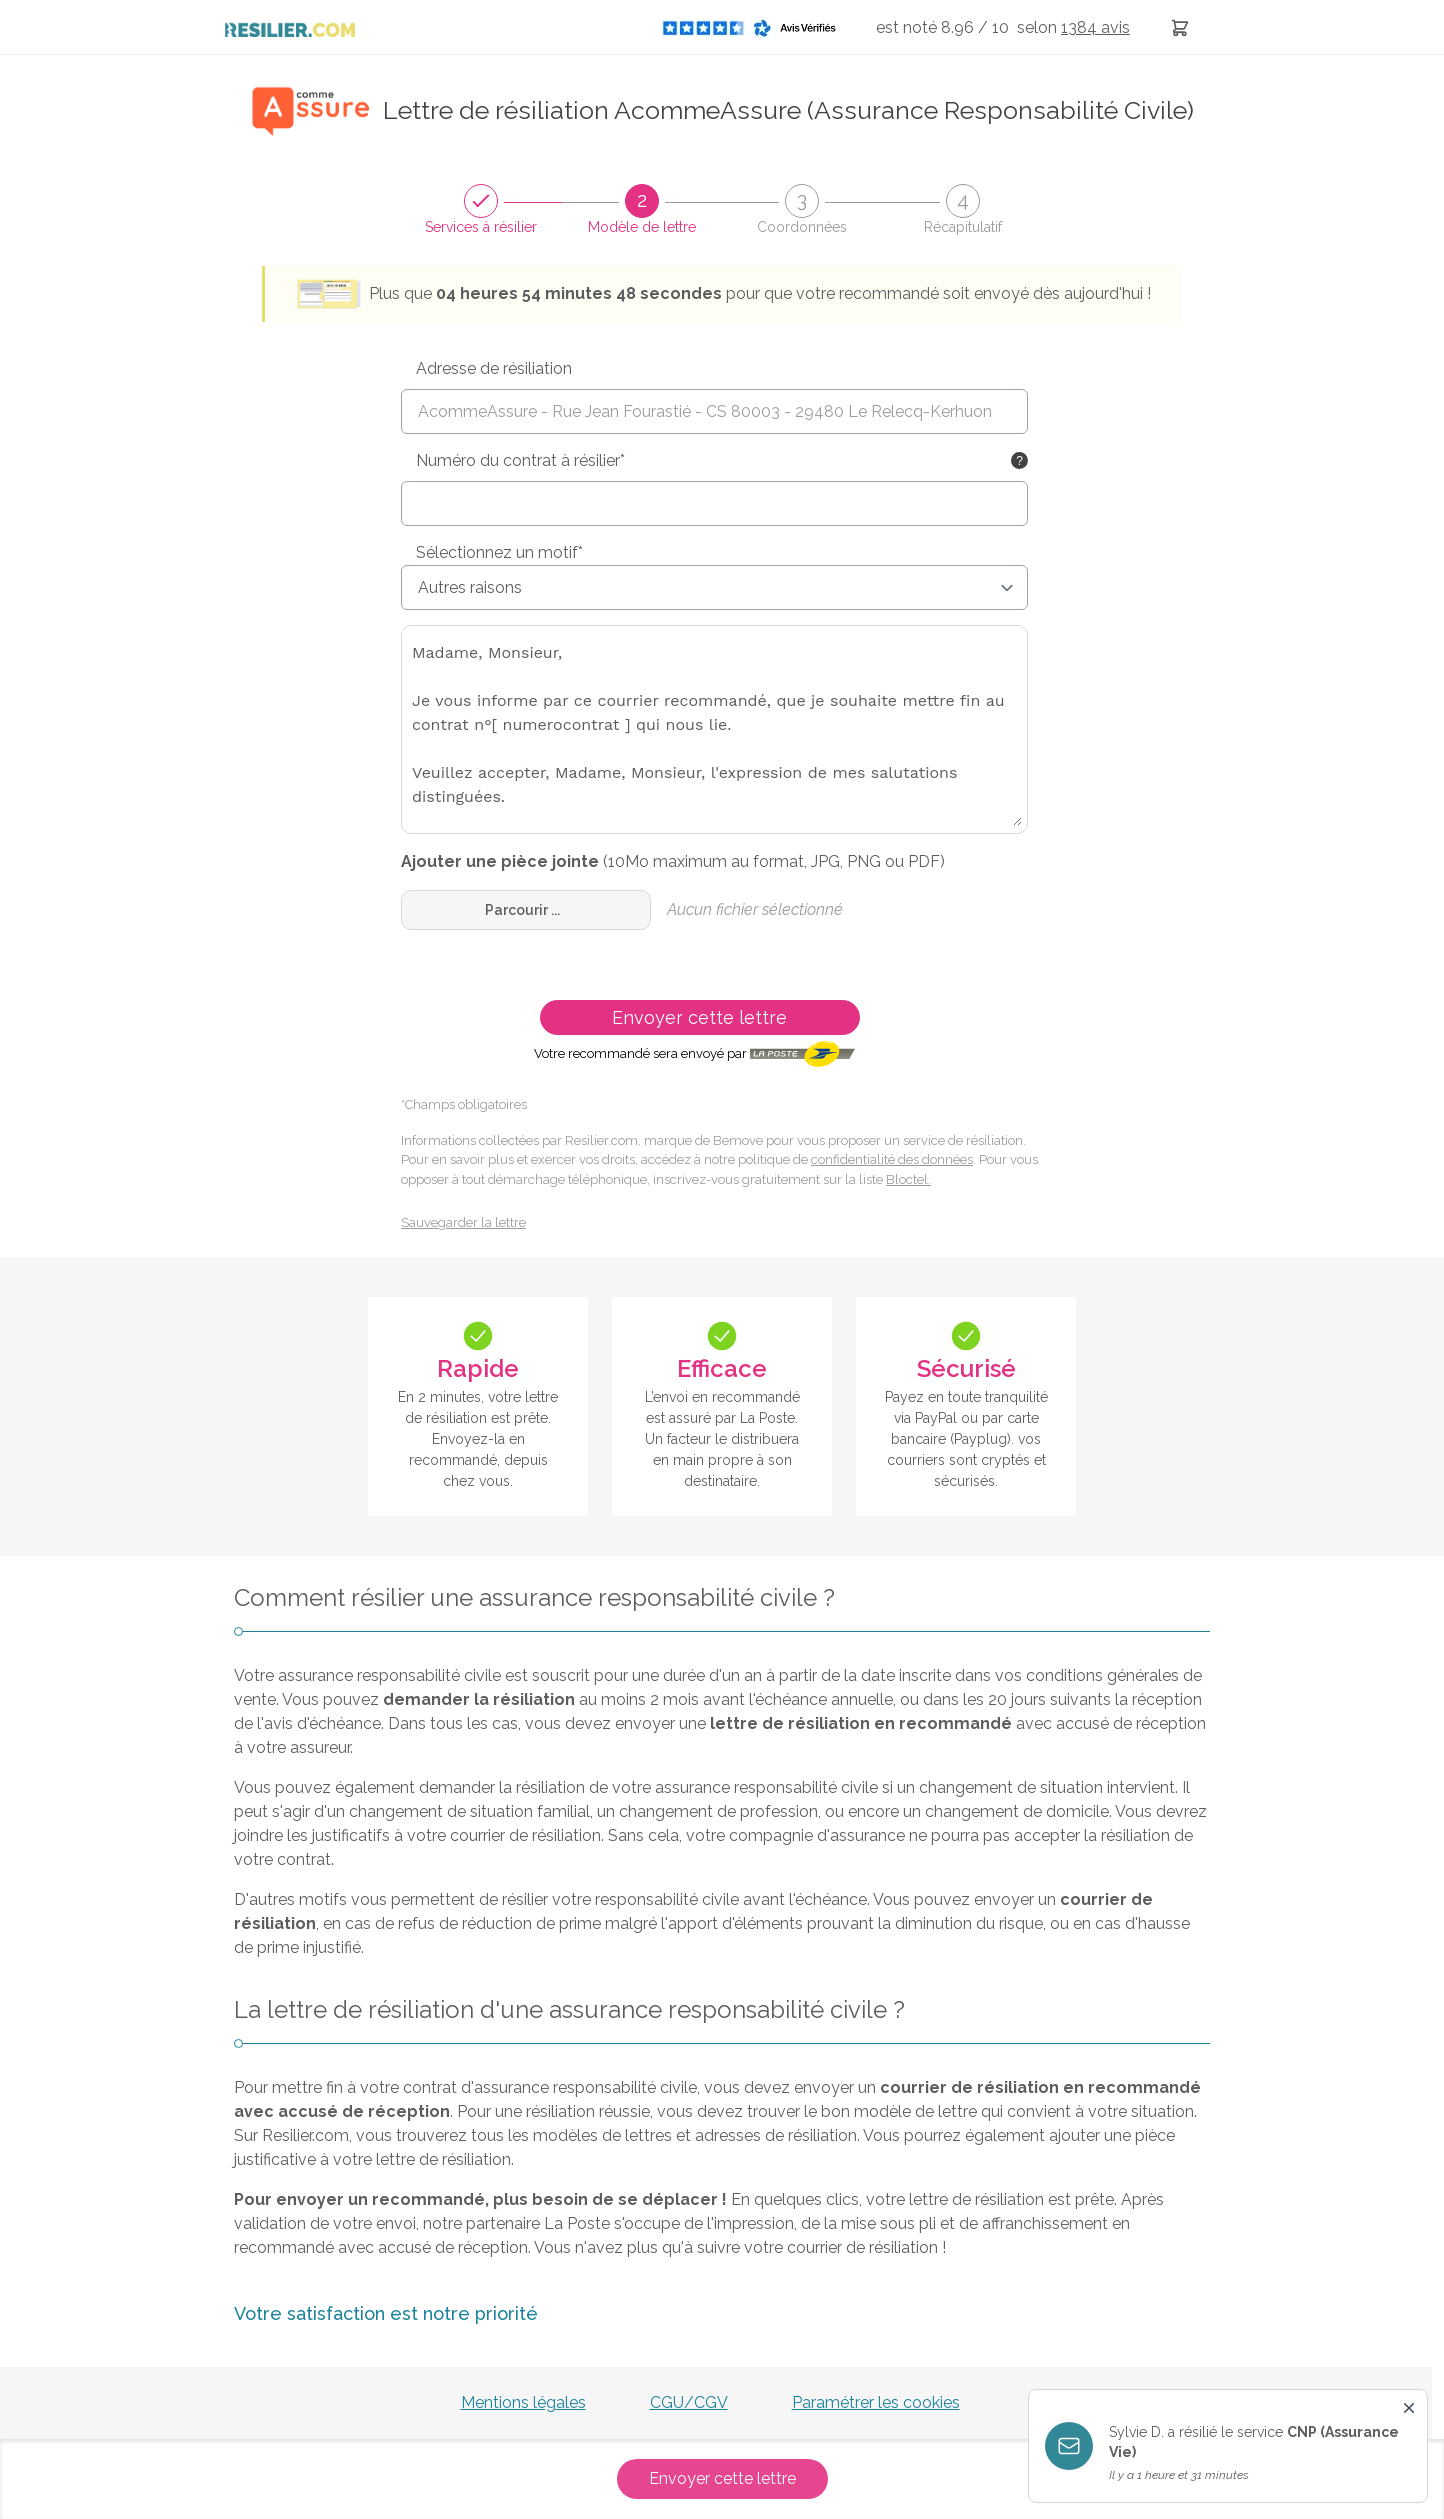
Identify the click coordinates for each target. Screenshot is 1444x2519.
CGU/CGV (689, 2402)
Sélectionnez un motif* (499, 552)
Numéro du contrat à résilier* (520, 460)
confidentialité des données (892, 1159)
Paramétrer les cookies (876, 2402)
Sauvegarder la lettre (463, 1222)
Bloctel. (908, 1179)
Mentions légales (523, 2402)
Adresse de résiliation (494, 368)
